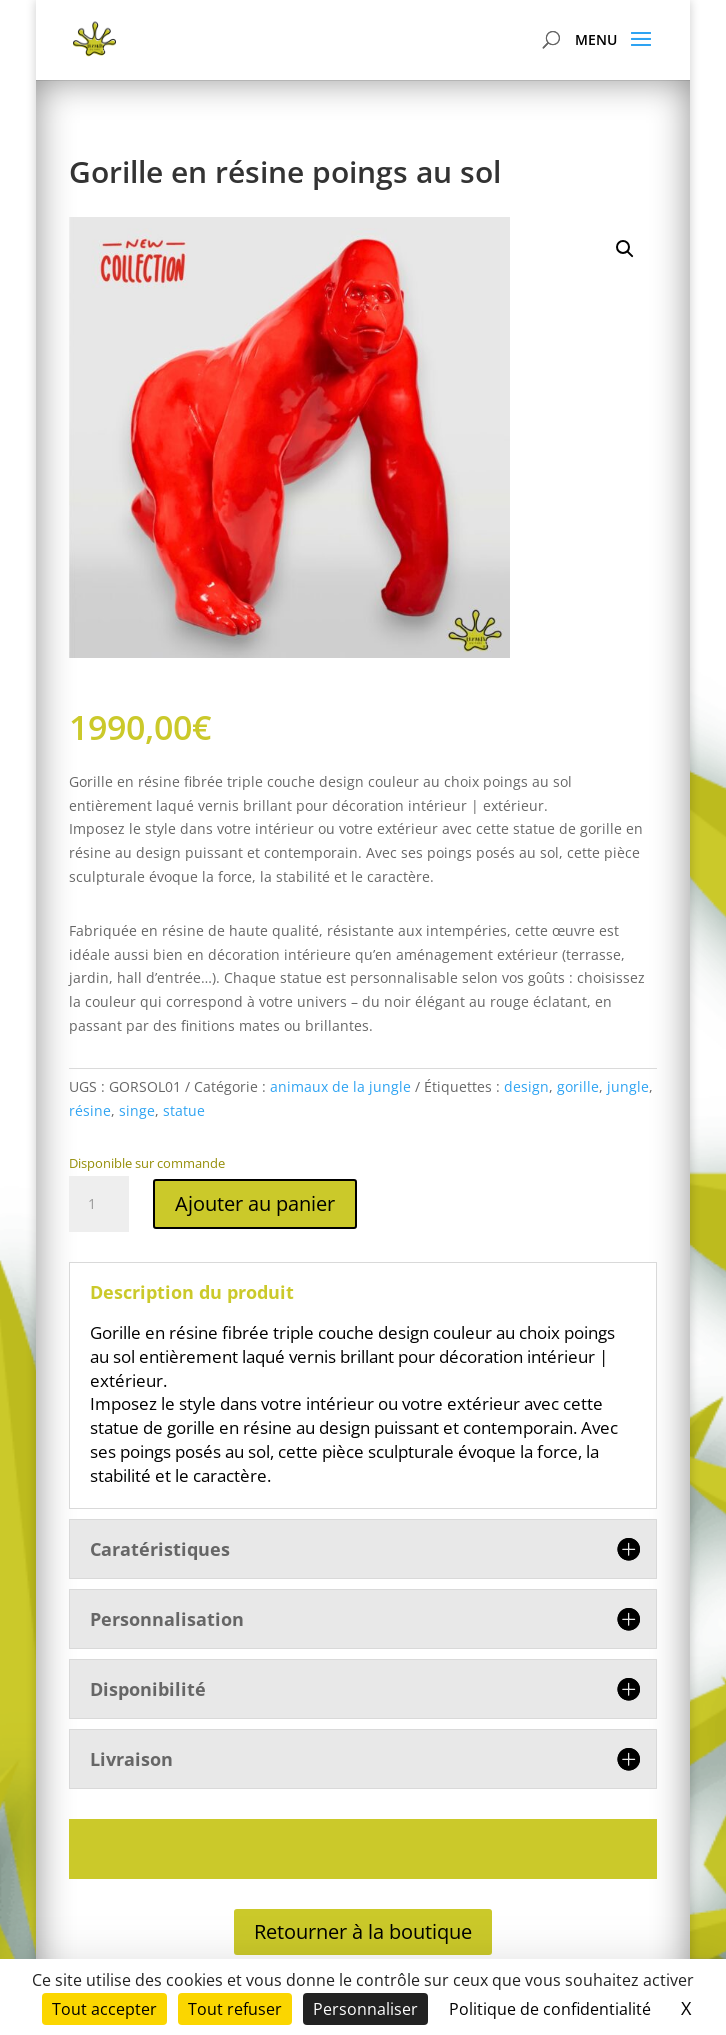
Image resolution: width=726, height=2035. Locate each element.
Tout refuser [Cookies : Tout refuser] (235, 2009)
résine (90, 1110)
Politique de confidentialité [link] (550, 2009)
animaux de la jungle (340, 1086)
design (526, 1086)
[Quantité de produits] (99, 1204)
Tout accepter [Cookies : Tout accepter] (104, 2009)
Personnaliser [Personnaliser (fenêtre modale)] (365, 2009)
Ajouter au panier (255, 1203)
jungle (628, 1086)
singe (137, 1110)
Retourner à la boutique (363, 1931)
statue (184, 1110)
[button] (625, 249)
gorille (578, 1086)
